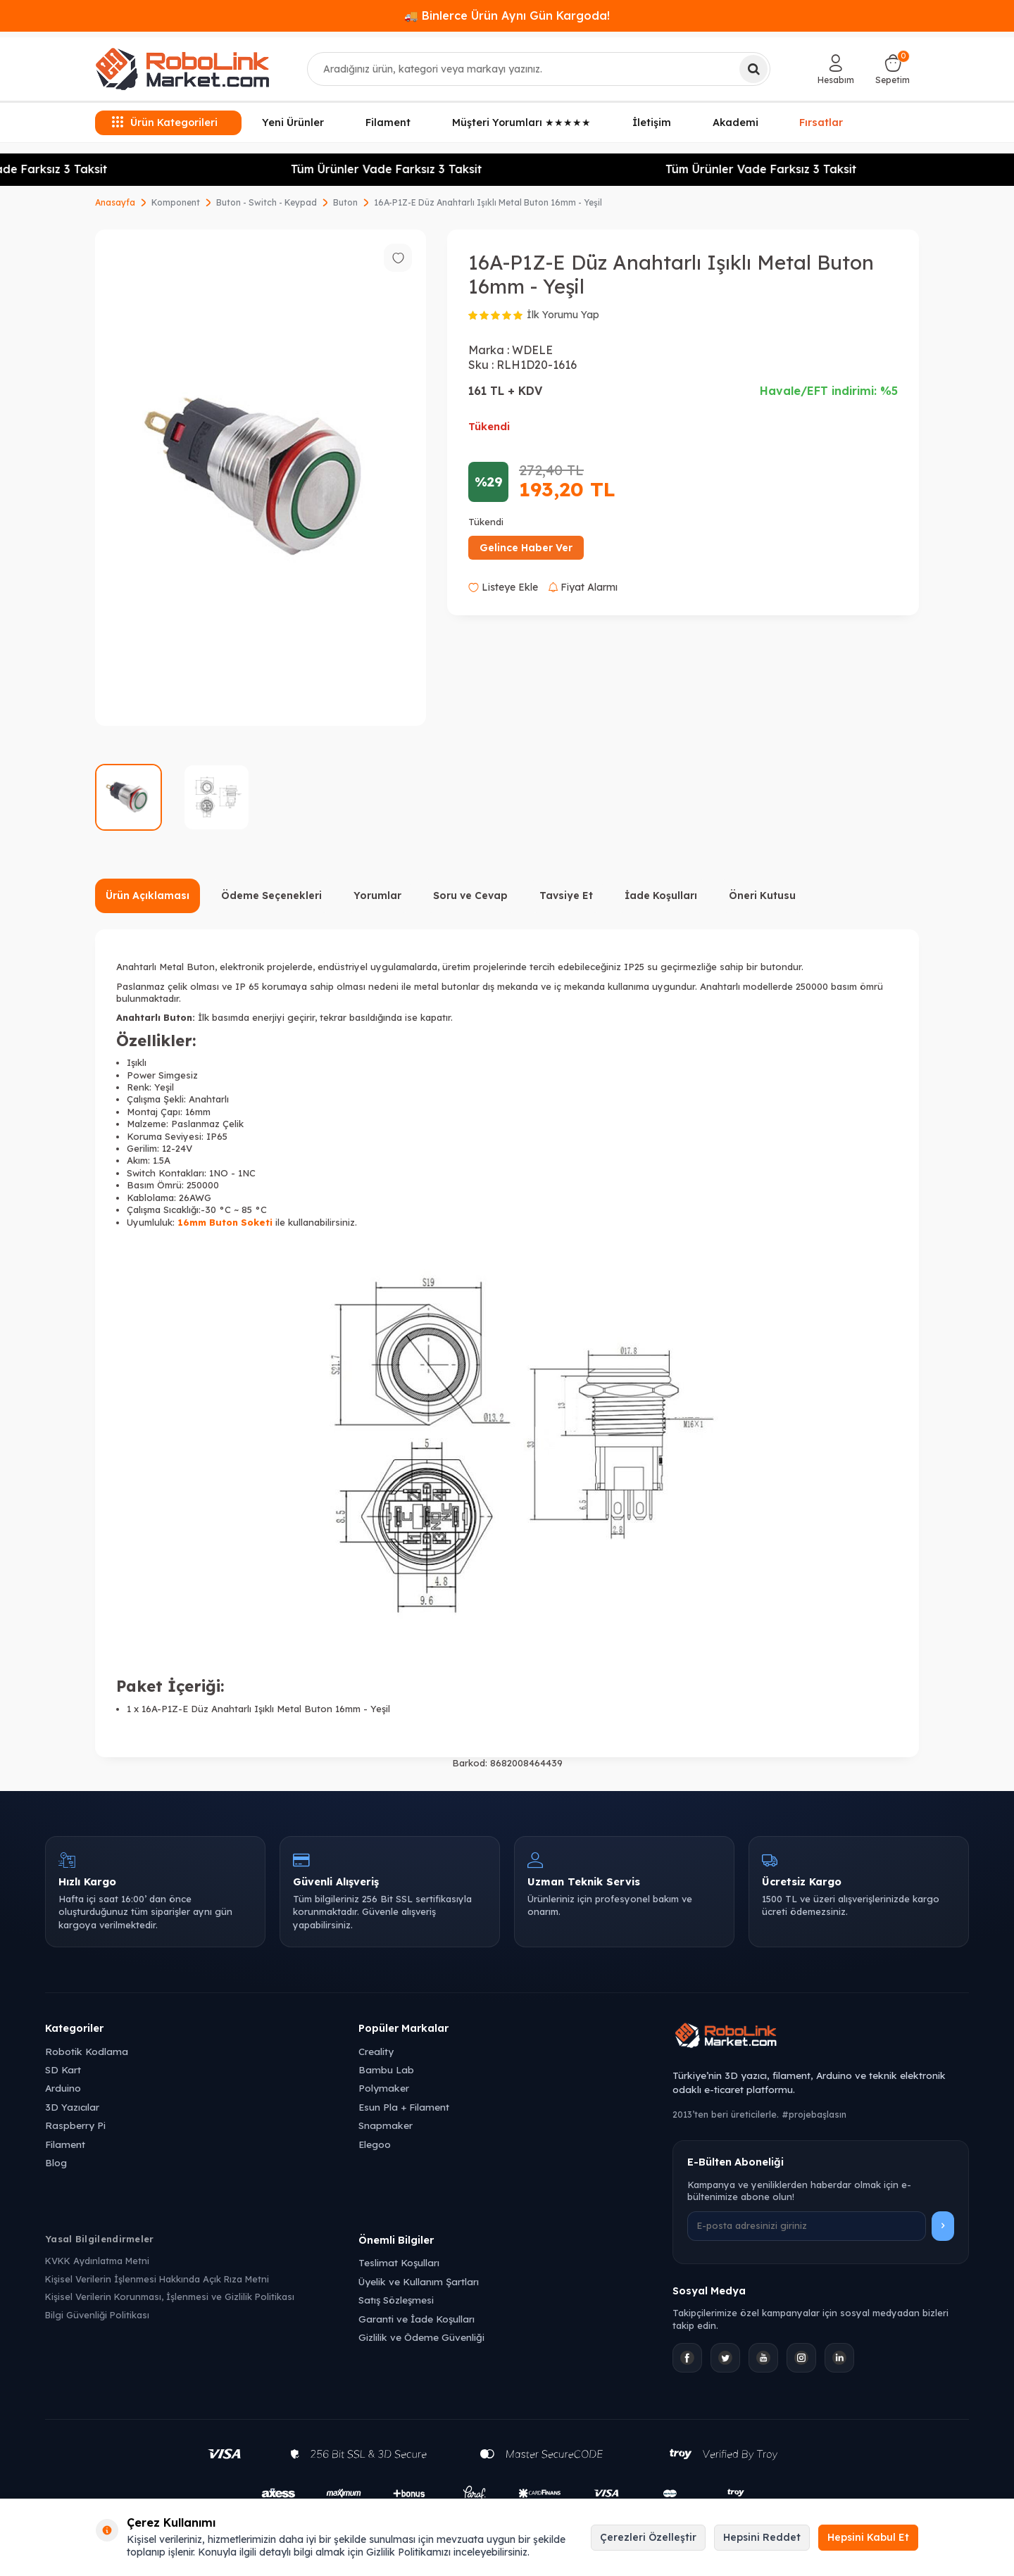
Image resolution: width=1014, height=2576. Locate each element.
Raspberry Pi (75, 2125)
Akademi (735, 122)
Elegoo (374, 2144)
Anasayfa (115, 202)
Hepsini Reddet (762, 2537)
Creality (376, 2051)
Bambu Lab (386, 2069)
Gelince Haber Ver (526, 547)
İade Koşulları (661, 895)
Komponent (175, 202)
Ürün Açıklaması (147, 895)
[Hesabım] (836, 69)
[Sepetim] (892, 69)
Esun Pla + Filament (403, 2107)
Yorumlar (377, 895)
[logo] (182, 69)
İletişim (651, 122)
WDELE (532, 350)
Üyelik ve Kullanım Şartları (418, 2281)
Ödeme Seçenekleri (271, 895)
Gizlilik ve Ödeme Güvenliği (421, 2337)
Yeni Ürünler (293, 122)
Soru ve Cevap (470, 895)
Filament (388, 122)
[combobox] (539, 69)
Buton (345, 202)
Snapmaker (385, 2125)
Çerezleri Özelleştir (648, 2537)
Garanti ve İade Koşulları (416, 2319)
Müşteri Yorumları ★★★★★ (521, 122)
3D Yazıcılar (72, 2107)
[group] (260, 478)
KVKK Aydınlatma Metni (97, 2260)
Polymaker (383, 2088)
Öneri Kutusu (762, 895)
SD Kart (63, 2069)
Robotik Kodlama (86, 2051)
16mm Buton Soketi (225, 1222)
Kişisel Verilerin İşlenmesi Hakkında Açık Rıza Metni (157, 2279)
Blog (56, 2162)
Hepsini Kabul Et (868, 2537)
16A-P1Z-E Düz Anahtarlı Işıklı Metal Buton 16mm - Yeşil (488, 202)
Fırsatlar (821, 120)
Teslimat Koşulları (398, 2262)
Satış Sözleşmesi (396, 2300)
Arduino (63, 2088)
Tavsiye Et (566, 895)
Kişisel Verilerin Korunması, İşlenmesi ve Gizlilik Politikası (169, 2296)
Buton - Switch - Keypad (266, 202)
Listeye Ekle (503, 587)
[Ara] (753, 69)
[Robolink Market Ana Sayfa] (820, 2037)
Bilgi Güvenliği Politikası (97, 2314)
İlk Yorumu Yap (563, 314)
